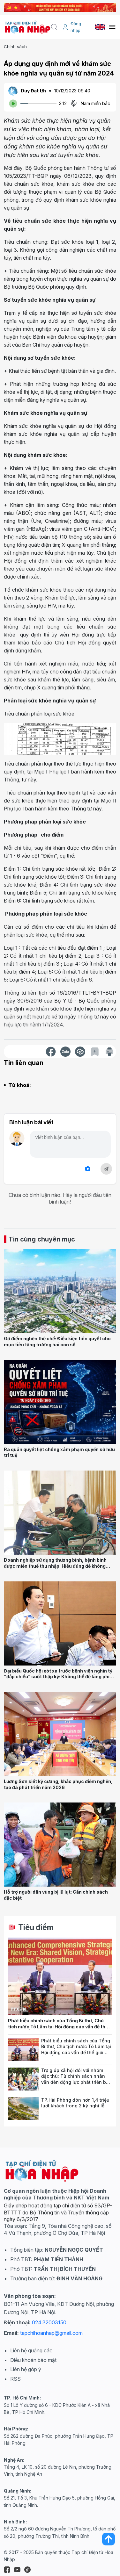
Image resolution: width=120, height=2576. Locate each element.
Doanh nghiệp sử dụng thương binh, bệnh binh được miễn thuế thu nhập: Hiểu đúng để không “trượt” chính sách (55, 1565)
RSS (15, 2379)
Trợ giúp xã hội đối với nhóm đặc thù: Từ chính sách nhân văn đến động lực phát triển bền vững (76, 2079)
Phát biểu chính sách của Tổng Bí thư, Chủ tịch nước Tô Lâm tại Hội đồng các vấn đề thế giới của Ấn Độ (58, 2026)
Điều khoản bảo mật (33, 2360)
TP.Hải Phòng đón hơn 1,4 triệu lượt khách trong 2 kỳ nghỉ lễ (75, 2103)
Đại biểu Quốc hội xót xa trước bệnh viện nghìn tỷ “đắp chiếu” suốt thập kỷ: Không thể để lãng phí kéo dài (58, 1676)
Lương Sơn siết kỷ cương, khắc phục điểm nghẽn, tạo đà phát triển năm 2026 (58, 1784)
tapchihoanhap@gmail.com (51, 2333)
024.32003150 (49, 2322)
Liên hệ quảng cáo (31, 2350)
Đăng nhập (71, 27)
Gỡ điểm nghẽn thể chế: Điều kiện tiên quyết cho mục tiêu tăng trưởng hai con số (57, 1341)
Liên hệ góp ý (25, 2369)
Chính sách (15, 46)
